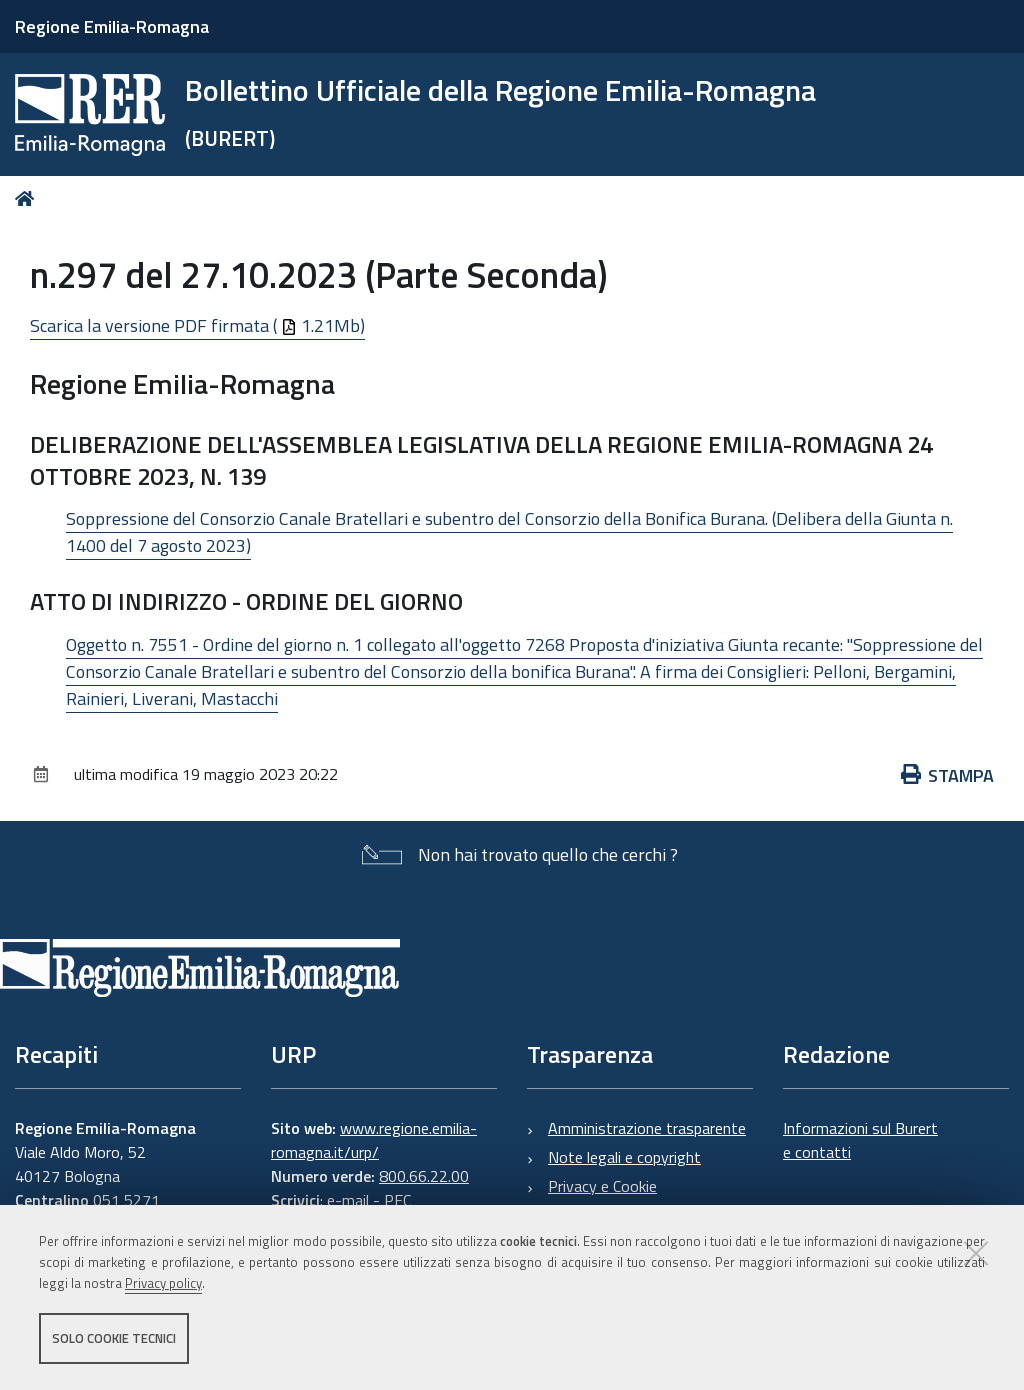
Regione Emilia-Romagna (112, 26)
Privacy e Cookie (602, 1186)
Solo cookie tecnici (114, 1338)
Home (28, 198)
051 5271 (126, 1200)
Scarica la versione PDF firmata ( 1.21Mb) (197, 325)
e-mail (348, 1200)
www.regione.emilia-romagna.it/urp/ (374, 1140)
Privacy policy (163, 1283)
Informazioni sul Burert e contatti (860, 1140)
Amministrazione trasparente (647, 1128)
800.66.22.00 (424, 1176)
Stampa (948, 775)
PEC (397, 1200)
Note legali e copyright (624, 1157)
